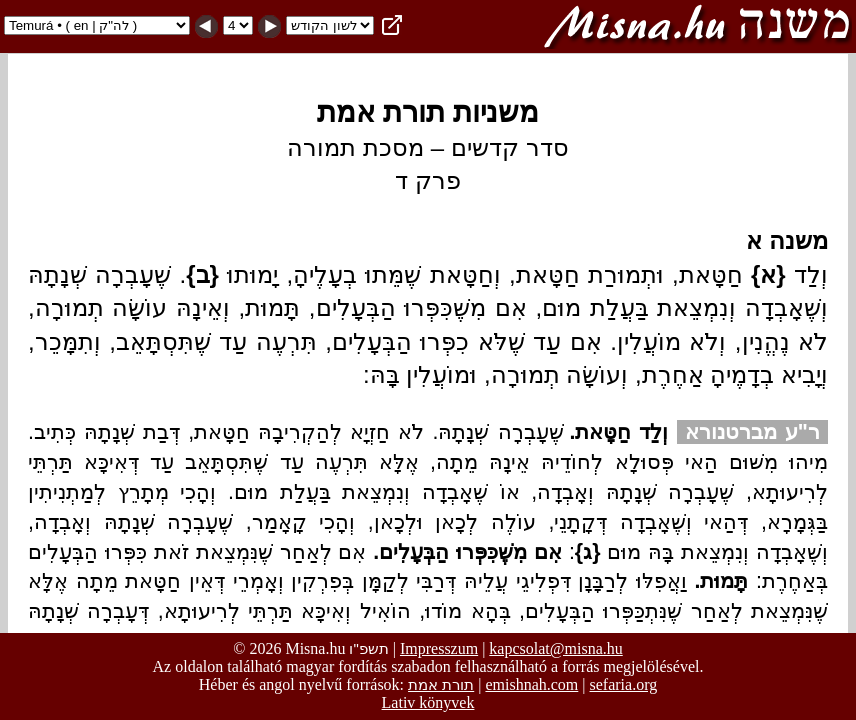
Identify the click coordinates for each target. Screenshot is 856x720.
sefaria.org (624, 684)
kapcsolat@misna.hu (555, 648)
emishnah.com (531, 684)
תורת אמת (441, 684)
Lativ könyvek (428, 702)
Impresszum (439, 648)
